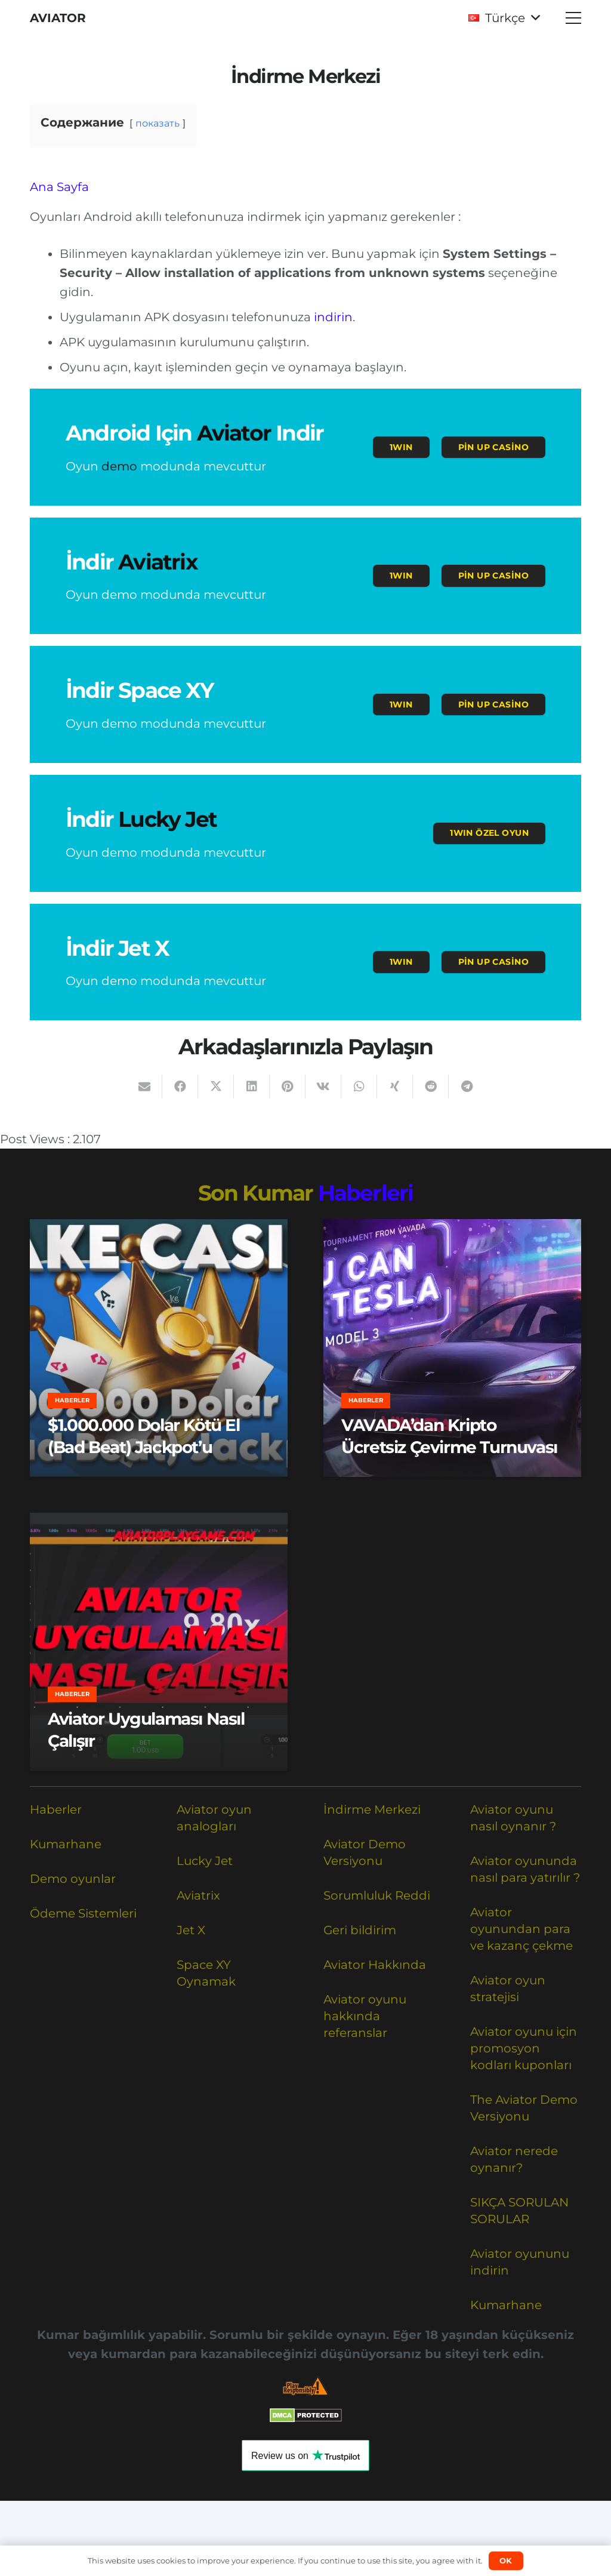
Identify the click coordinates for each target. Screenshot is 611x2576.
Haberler (56, 1809)
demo (119, 466)
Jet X (191, 1930)
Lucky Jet (167, 819)
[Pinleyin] (288, 1086)
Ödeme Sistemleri (83, 1913)
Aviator (234, 433)
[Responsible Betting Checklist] (305, 2385)
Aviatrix (157, 562)
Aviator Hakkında (374, 1965)
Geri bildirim (359, 1930)
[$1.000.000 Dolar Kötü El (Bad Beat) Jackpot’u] (159, 1348)
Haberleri (365, 1193)
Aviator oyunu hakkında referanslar (364, 2016)
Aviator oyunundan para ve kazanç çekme (521, 1929)
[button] (503, 18)
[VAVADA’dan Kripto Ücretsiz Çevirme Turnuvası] (452, 1348)
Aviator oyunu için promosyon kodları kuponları (523, 2048)
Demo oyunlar (73, 1879)
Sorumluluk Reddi (376, 1895)
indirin (333, 317)
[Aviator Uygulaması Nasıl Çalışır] (159, 1642)
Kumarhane (65, 1844)
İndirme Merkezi (372, 1809)
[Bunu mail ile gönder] (144, 1086)
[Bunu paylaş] (180, 1086)
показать (157, 123)
